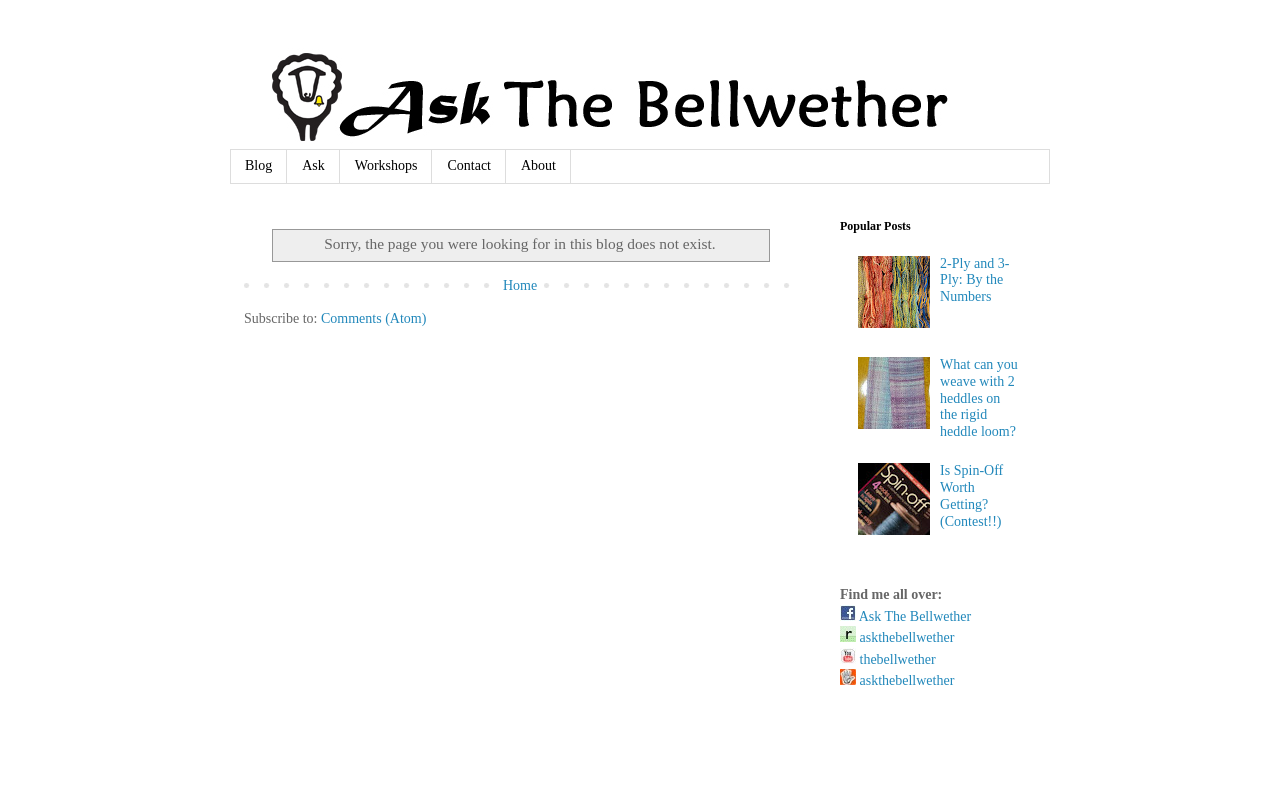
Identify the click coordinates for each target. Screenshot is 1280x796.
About (538, 165)
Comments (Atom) (373, 318)
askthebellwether (897, 637)
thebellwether (888, 659)
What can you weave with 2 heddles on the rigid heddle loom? (979, 398)
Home (520, 285)
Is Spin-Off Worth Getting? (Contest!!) (971, 495)
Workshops (386, 165)
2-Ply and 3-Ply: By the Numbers (974, 280)
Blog (258, 165)
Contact (469, 165)
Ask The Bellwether (905, 616)
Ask (313, 165)
